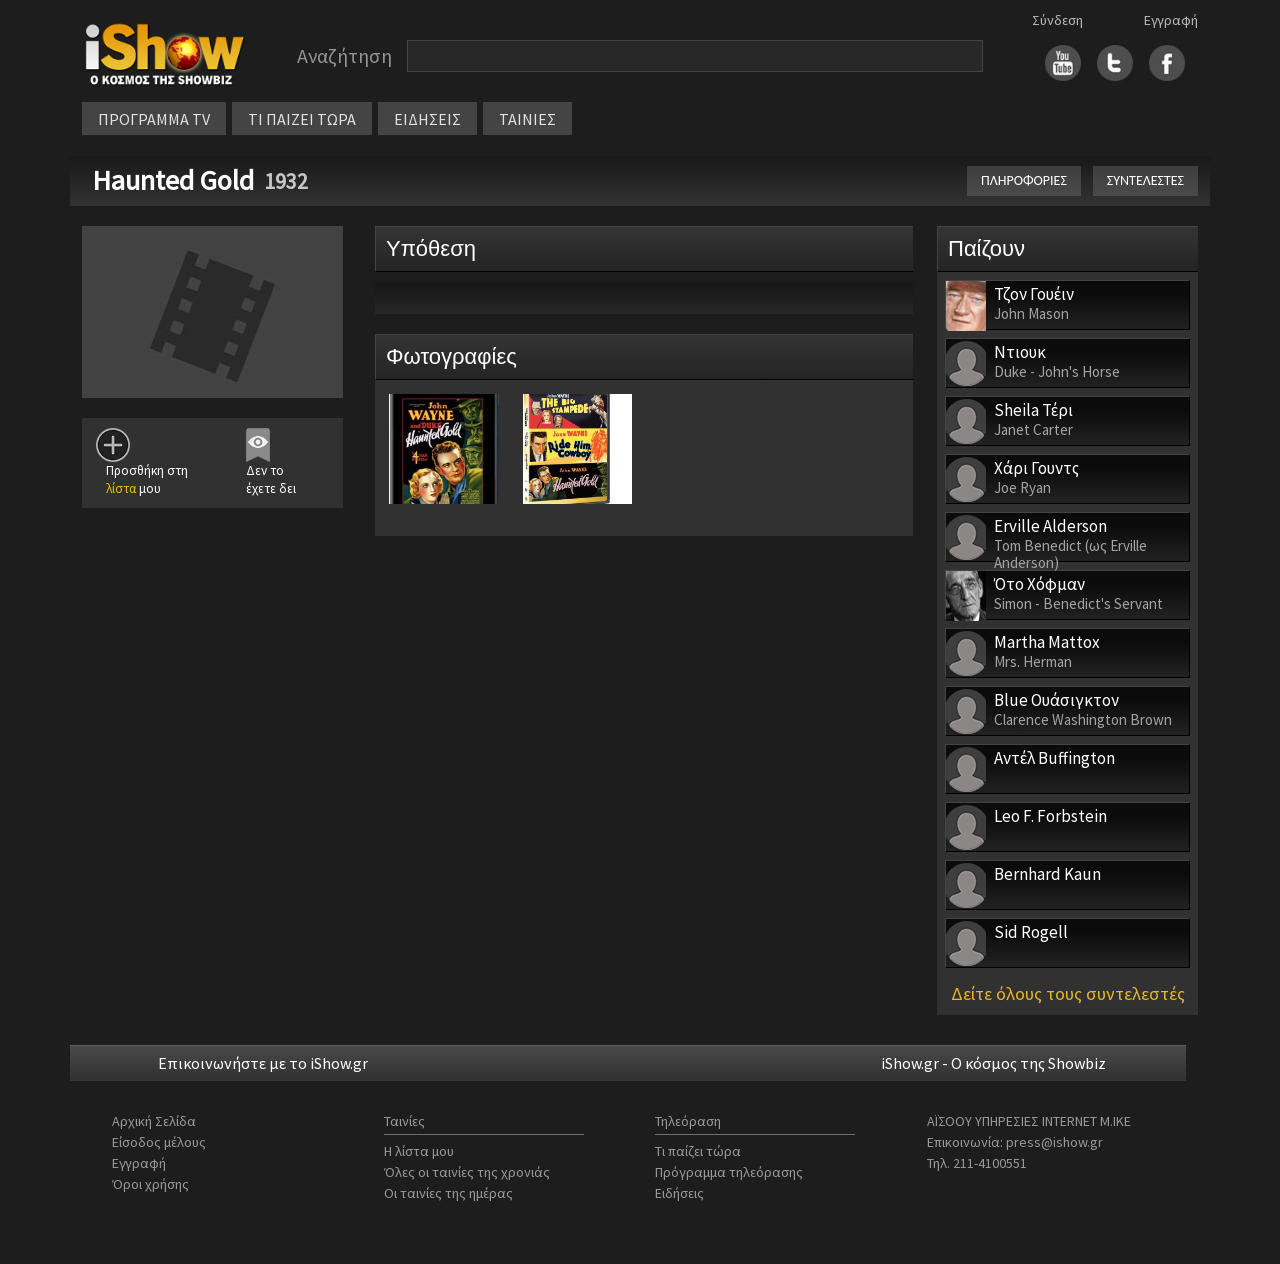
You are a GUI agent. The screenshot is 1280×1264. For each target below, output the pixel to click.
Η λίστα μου (419, 1151)
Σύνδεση (1057, 20)
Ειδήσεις (679, 1193)
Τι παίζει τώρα (698, 1151)
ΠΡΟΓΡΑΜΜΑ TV (154, 119)
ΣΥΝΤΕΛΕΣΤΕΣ (1145, 180)
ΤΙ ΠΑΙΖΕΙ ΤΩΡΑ (302, 119)
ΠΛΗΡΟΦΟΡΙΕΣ (1024, 180)
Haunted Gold (173, 180)
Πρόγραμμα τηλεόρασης (729, 1172)
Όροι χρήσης (150, 1184)
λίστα (121, 488)
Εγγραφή (1171, 20)
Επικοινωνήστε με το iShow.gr (263, 1063)
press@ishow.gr (1054, 1142)
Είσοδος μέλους (159, 1142)
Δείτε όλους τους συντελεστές (1068, 993)
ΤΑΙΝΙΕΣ (527, 119)
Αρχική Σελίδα (154, 1121)
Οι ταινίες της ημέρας (448, 1193)
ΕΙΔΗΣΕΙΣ (427, 119)
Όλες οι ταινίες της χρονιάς (467, 1172)
